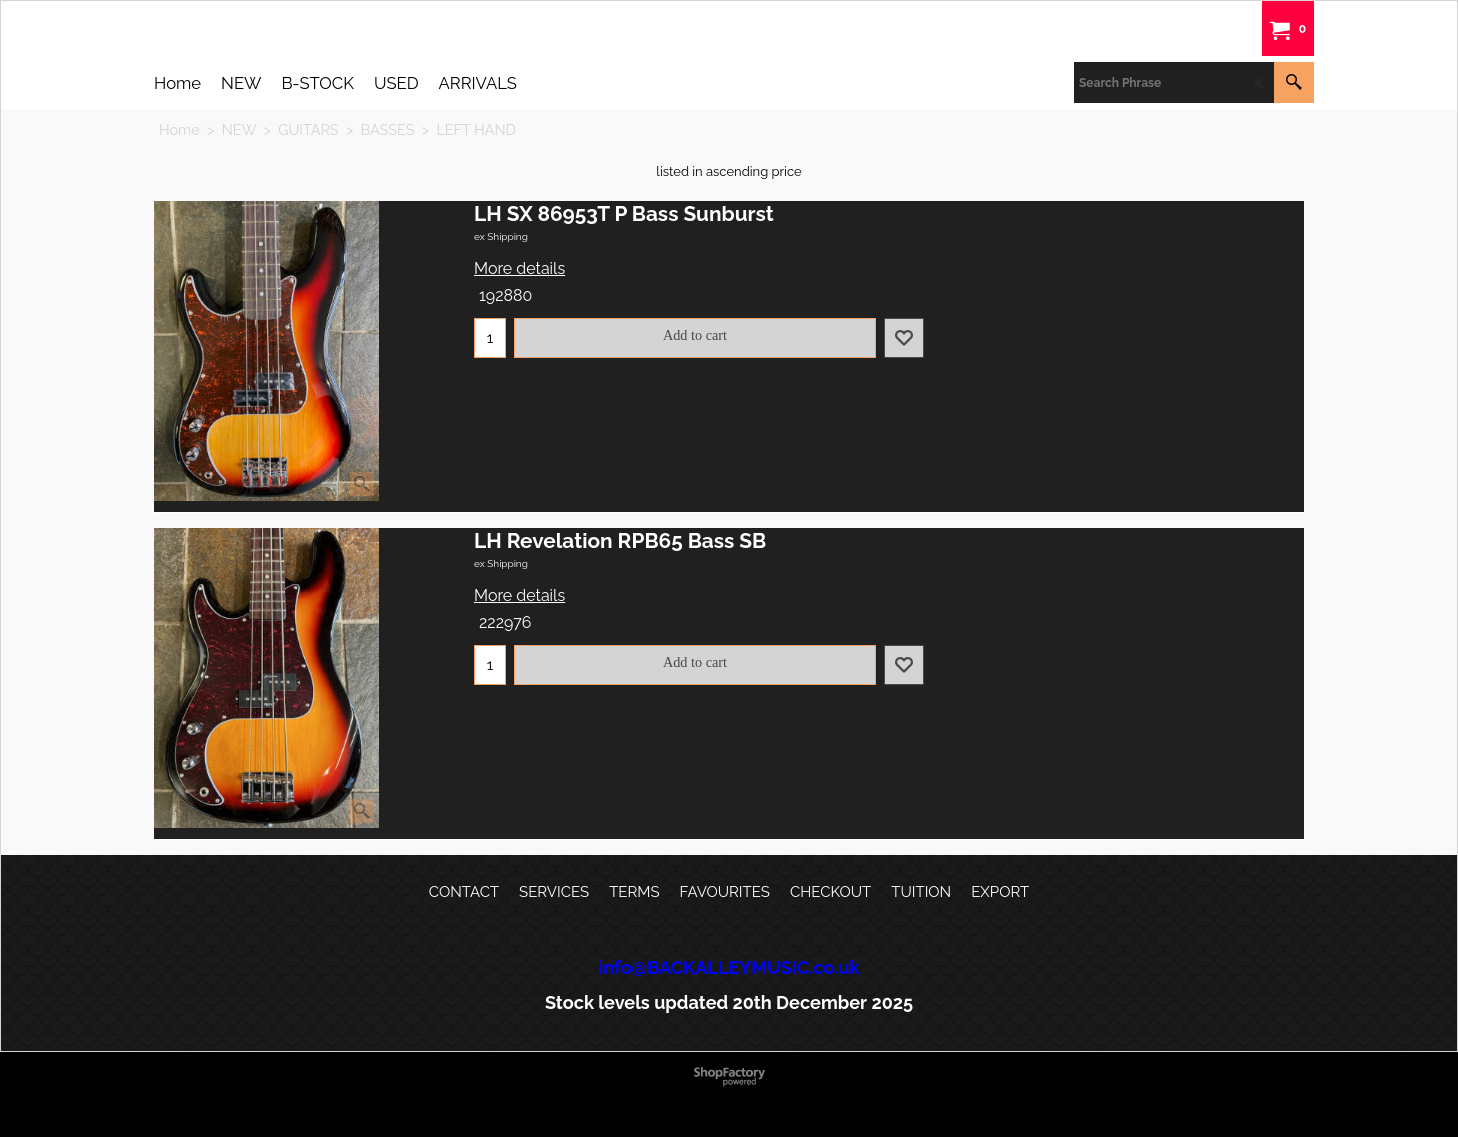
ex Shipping (501, 236)
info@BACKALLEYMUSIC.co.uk (729, 967)
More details (519, 268)
